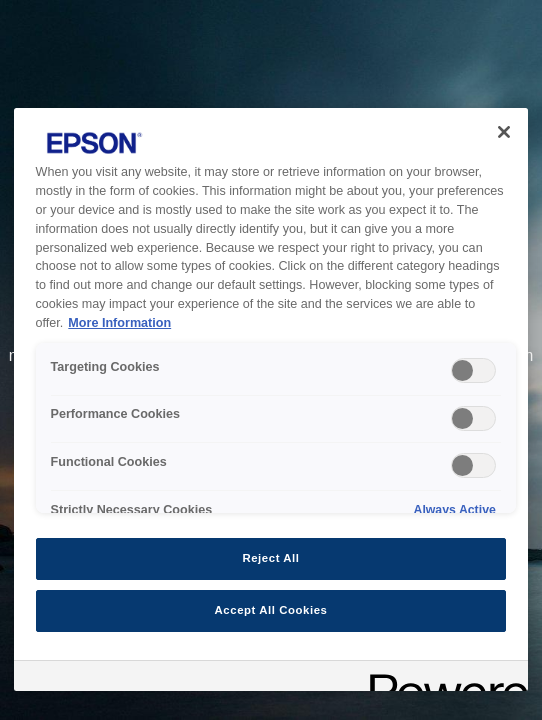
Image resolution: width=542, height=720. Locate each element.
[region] (271, 399)
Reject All (270, 558)
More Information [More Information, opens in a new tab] (119, 323)
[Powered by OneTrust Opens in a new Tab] (442, 678)
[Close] (504, 132)
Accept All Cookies (271, 610)
